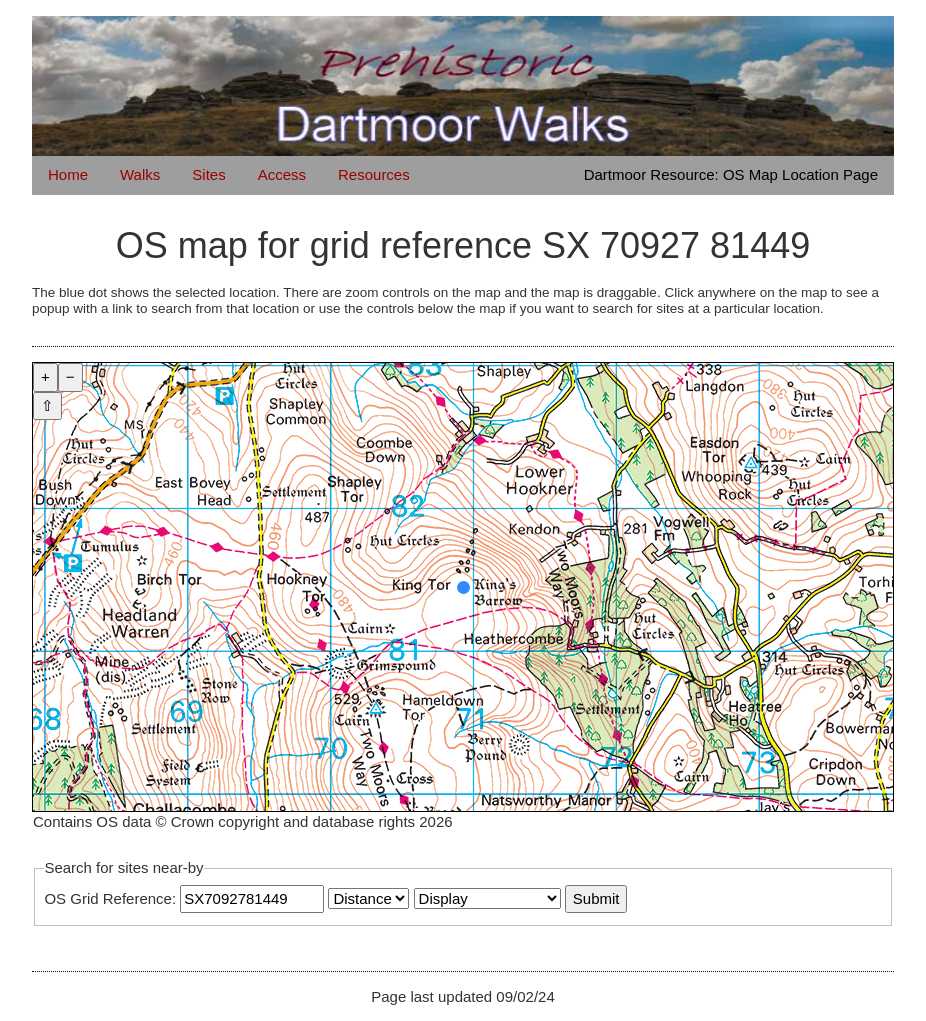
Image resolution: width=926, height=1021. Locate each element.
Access (282, 174)
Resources (374, 174)
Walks (140, 174)
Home (68, 174)
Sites (208, 174)
